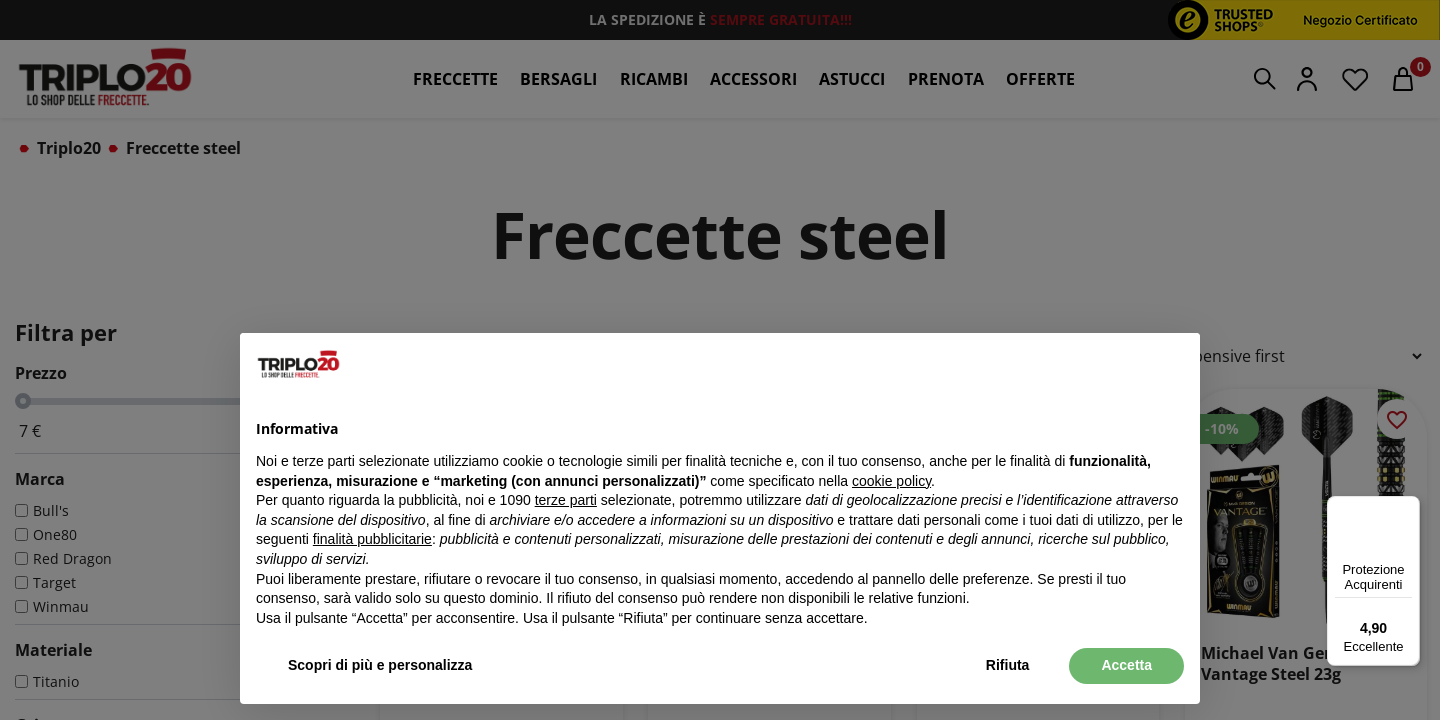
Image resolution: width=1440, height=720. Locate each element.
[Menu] (1408, 508)
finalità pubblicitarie (372, 539)
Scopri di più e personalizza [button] (380, 665)
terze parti (566, 500)
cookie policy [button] (891, 481)
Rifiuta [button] (1008, 665)
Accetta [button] (1126, 665)
